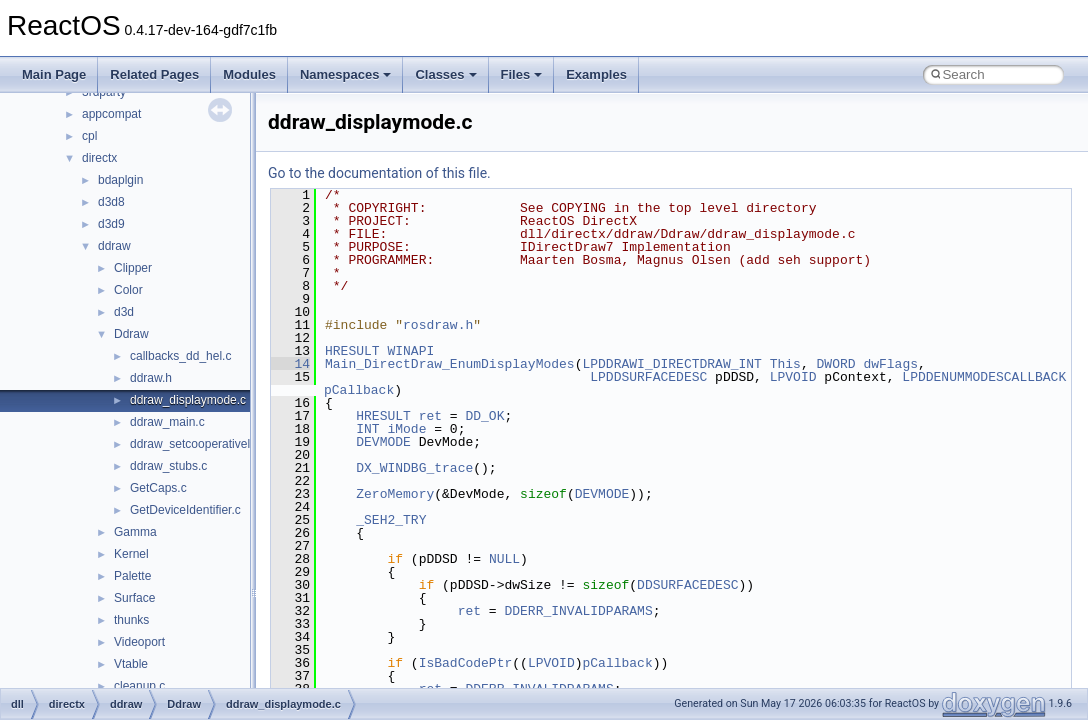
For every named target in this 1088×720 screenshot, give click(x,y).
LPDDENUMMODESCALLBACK (984, 377)
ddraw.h (151, 378)
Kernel (131, 554)
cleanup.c (139, 686)
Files (522, 74)
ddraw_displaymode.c (188, 400)
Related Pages (154, 74)
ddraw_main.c (167, 422)
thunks (131, 620)
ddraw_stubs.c (168, 466)
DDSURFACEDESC (687, 585)
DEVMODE (383, 442)
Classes (445, 74)
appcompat (111, 114)
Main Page (54, 74)
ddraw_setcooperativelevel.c (205, 444)
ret (430, 416)
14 (290, 364)
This (785, 364)
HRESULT (352, 351)
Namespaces (346, 74)
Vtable (131, 664)
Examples (596, 74)
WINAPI (410, 351)
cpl (89, 136)
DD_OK (484, 416)
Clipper (133, 268)
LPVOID (793, 377)
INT (367, 429)
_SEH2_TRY (391, 520)
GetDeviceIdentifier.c (185, 510)
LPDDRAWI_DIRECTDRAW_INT (671, 364)
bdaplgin (120, 180)
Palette (132, 576)
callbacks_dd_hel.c (180, 356)
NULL (504, 559)
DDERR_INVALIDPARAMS (578, 611)
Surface (134, 598)
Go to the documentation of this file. (379, 173)
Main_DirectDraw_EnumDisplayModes (450, 364)
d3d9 (111, 224)
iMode (406, 429)
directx (99, 158)
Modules (249, 74)
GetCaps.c (158, 488)
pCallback (359, 390)
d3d (124, 312)
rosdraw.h (438, 325)
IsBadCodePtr (466, 663)
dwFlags (890, 364)
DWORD (835, 364)
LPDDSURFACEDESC (648, 377)
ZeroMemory (395, 494)
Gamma (135, 532)
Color (128, 290)
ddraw (114, 246)
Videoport (139, 642)
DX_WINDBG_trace (414, 468)
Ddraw (131, 334)
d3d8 (111, 202)
